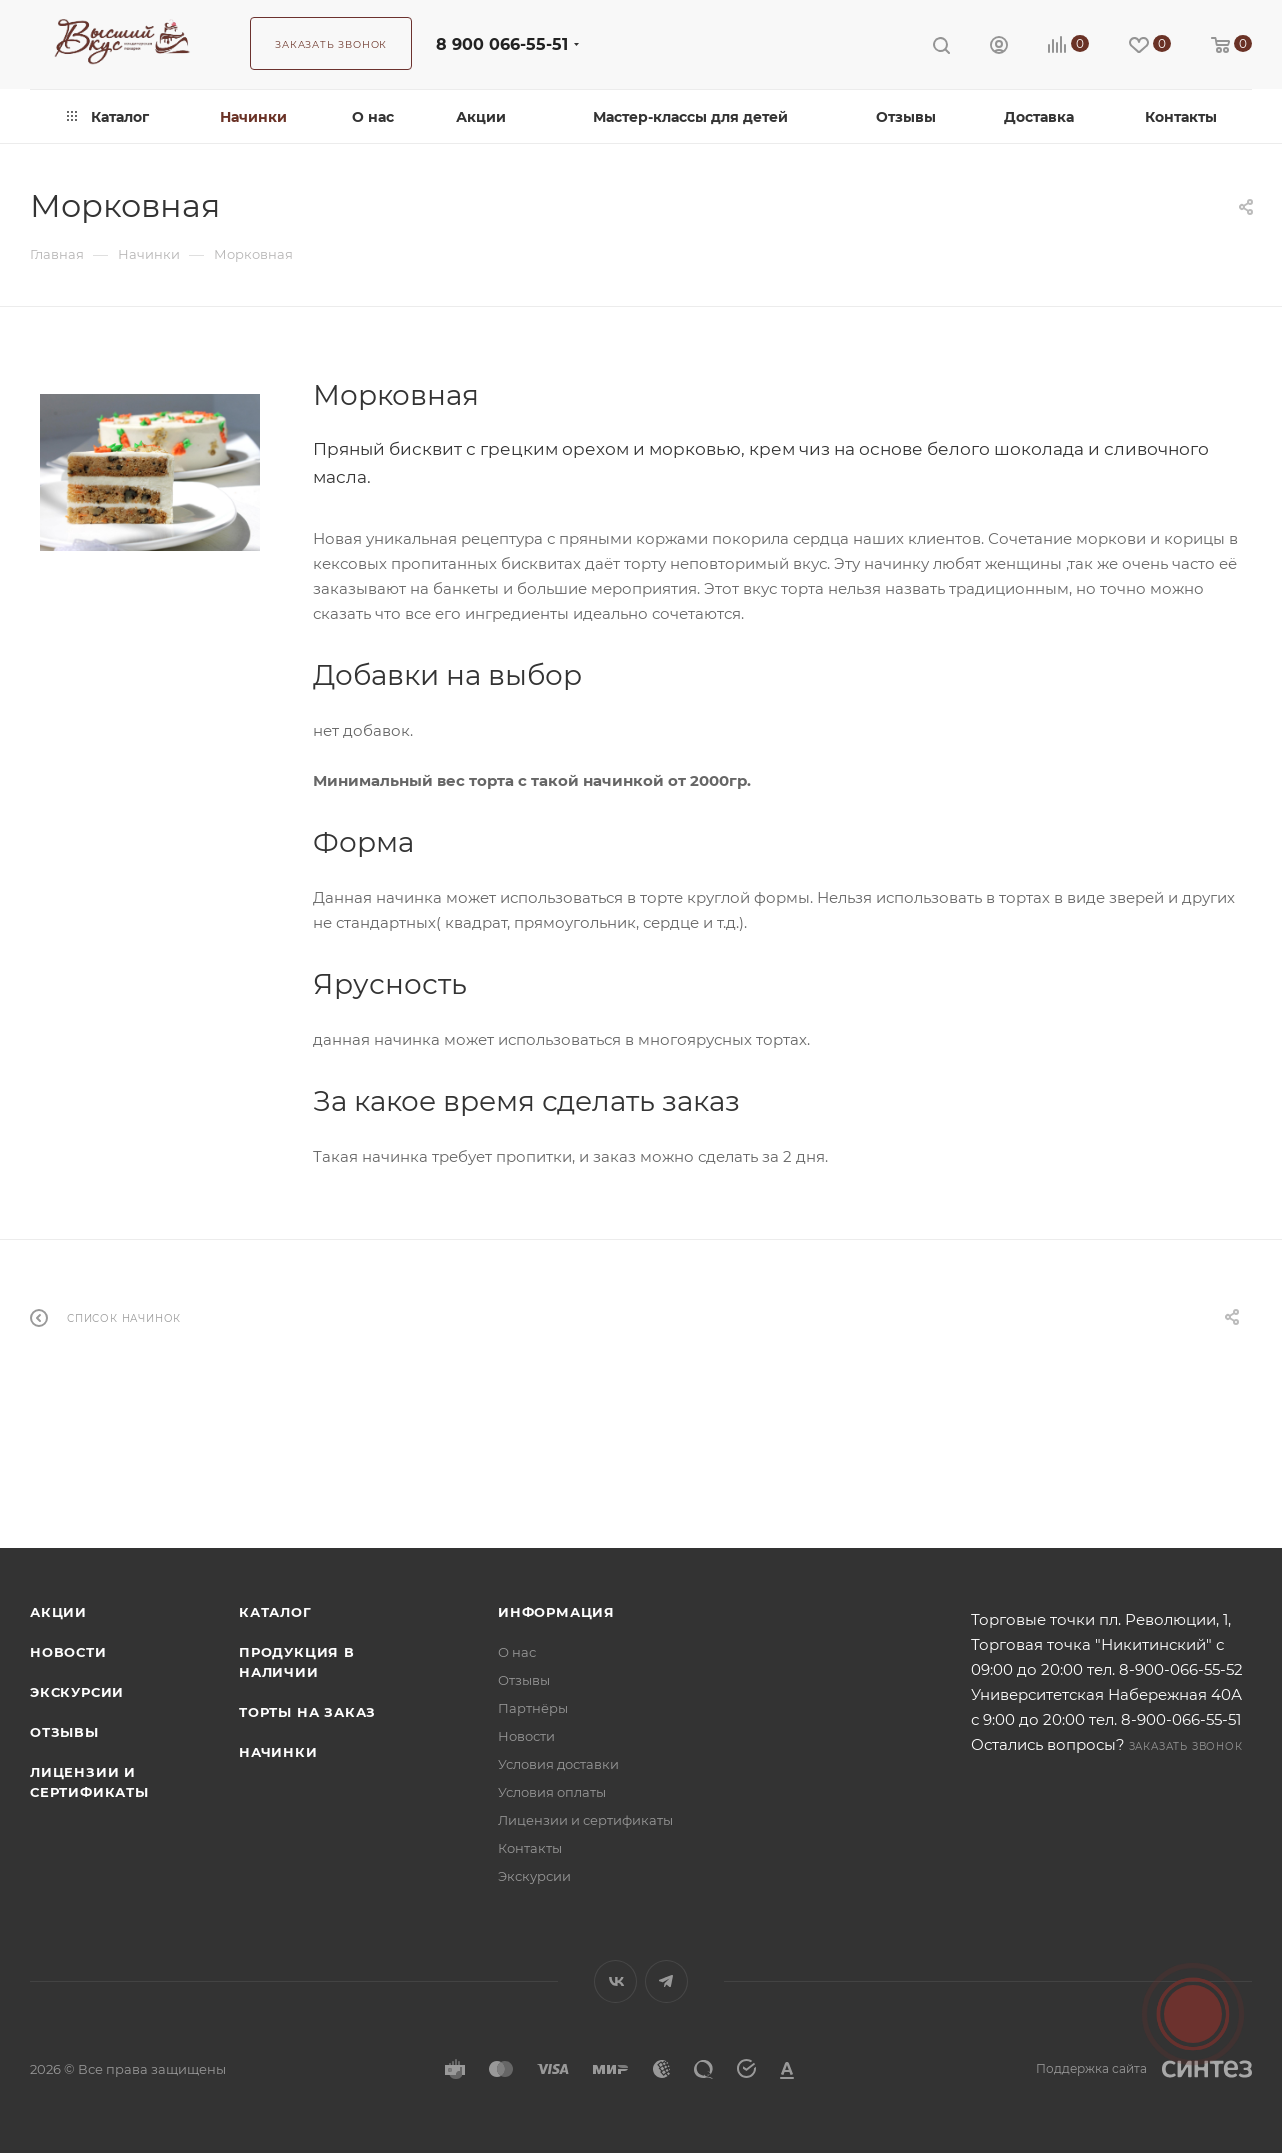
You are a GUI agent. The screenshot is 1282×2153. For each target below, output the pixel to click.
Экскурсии (77, 1692)
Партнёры (533, 1708)
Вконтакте (615, 1981)
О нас (517, 1652)
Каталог (275, 1612)
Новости (68, 1652)
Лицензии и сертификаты (585, 1820)
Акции (58, 1612)
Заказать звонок (1186, 1746)
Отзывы (64, 1732)
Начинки (278, 1752)
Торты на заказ (307, 1712)
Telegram (666, 1981)
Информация (556, 1612)
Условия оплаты (552, 1792)
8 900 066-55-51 (502, 44)
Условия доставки (558, 1764)
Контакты (530, 1848)
